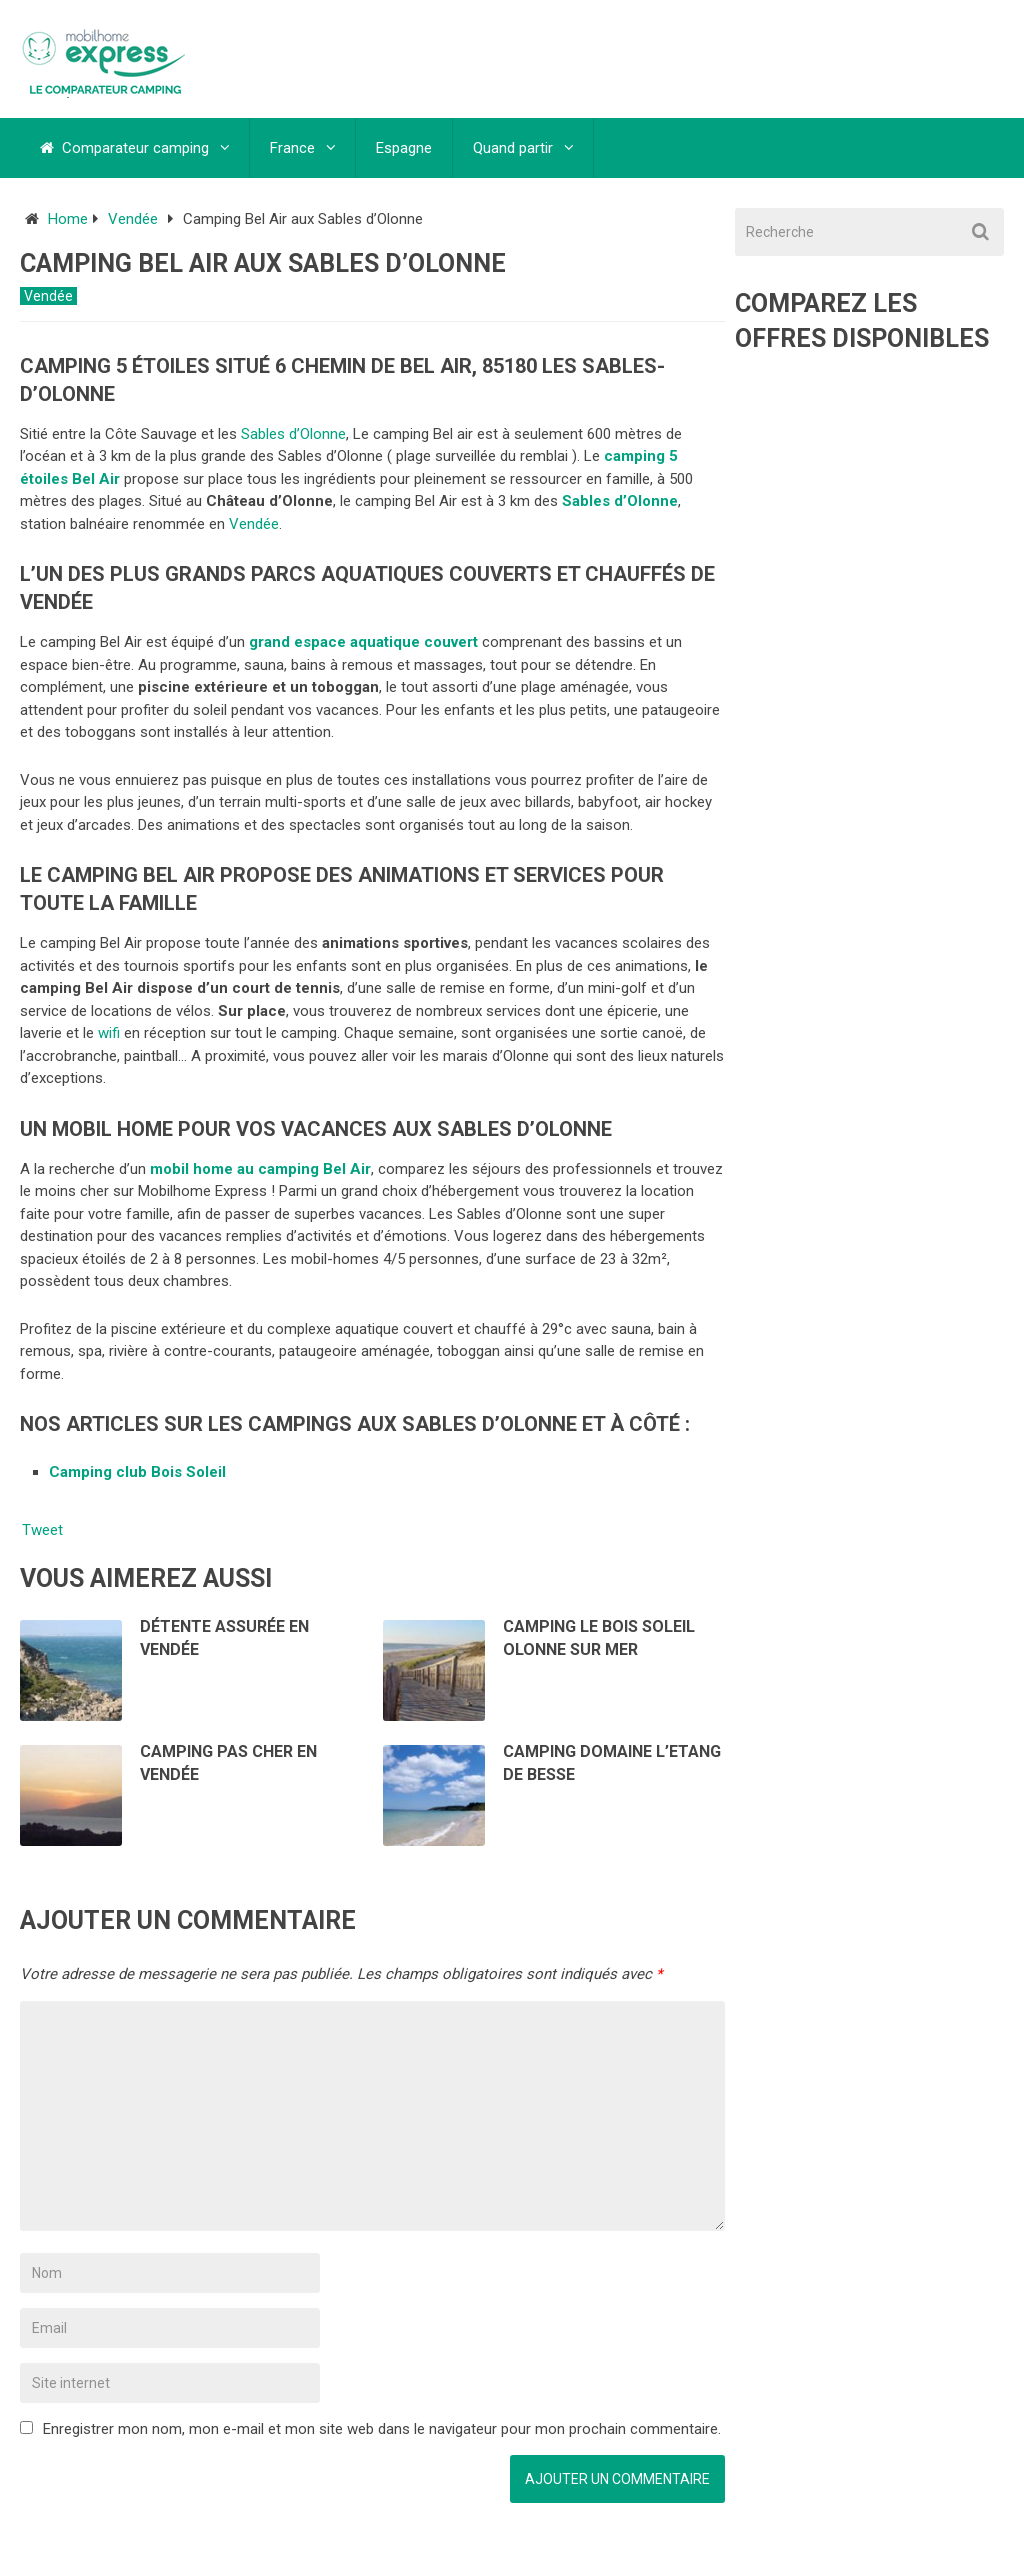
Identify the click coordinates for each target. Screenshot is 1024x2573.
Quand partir (513, 148)
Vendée (133, 219)
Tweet (42, 1530)
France (292, 148)
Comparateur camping (124, 148)
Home (68, 219)
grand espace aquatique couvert (365, 642)
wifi (109, 1033)
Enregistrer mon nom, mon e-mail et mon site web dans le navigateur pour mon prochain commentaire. (382, 2429)
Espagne (404, 148)
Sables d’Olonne (293, 434)
